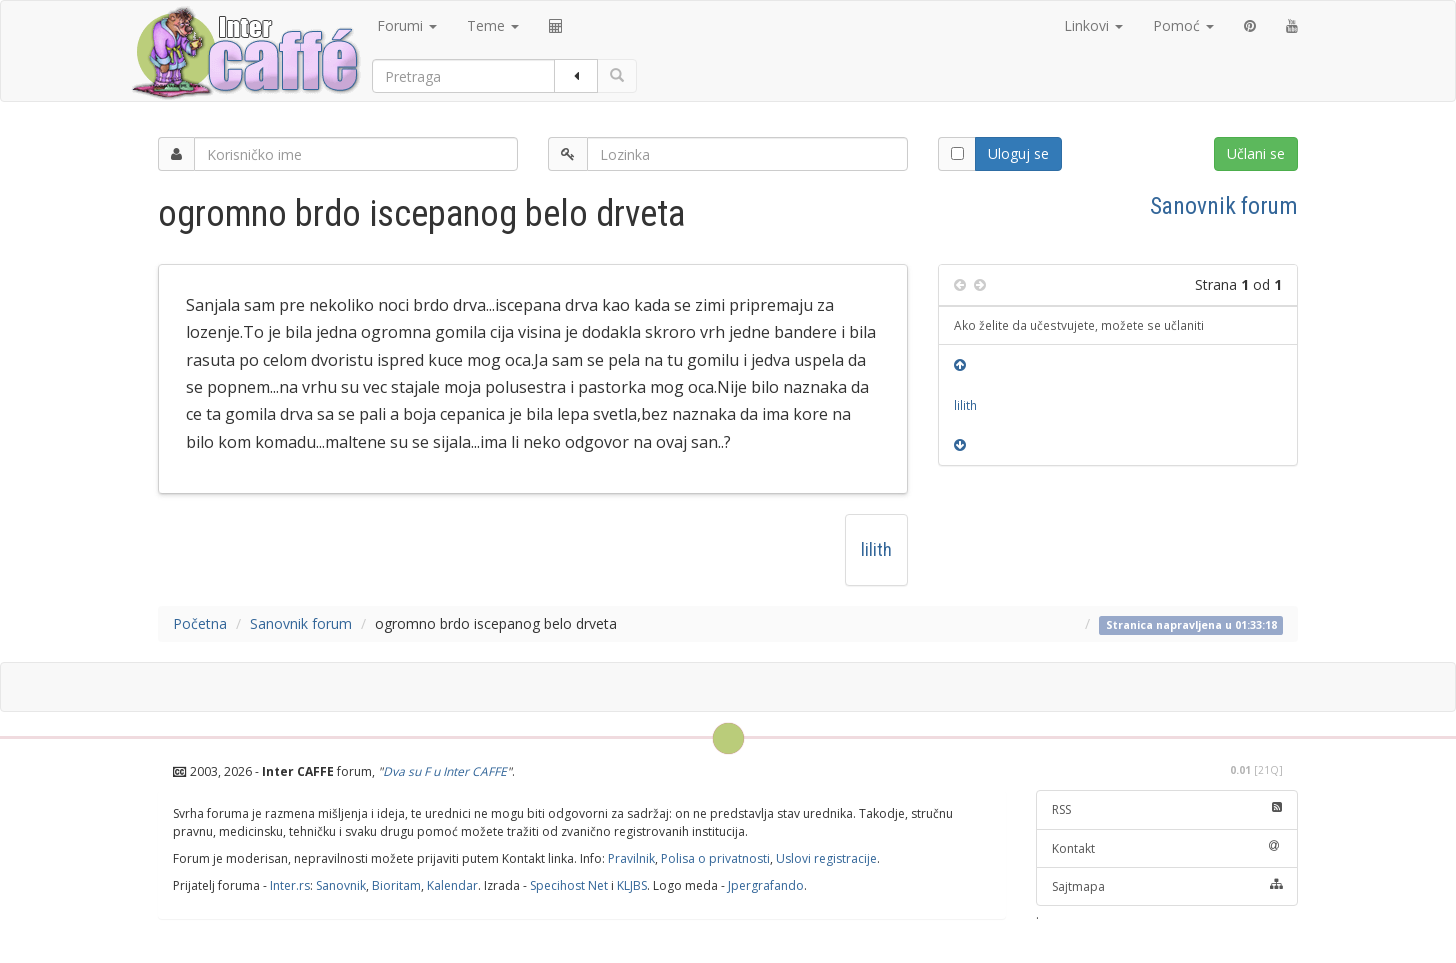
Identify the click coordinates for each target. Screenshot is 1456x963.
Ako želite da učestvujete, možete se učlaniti (1079, 325)
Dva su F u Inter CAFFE (445, 771)
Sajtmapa (1167, 886)
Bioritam (396, 885)
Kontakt (1167, 848)
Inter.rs (290, 885)
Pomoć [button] (1183, 25)
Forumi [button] (407, 25)
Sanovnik (341, 885)
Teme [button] (493, 25)
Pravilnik (631, 858)
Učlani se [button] (1256, 153)
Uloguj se (1018, 153)
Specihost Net (569, 885)
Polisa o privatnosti (715, 858)
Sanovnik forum (1224, 206)
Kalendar (452, 885)
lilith (876, 549)
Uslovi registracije (826, 858)
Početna (200, 623)
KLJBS (632, 885)
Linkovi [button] (1093, 25)
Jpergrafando (766, 885)
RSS (1167, 809)
